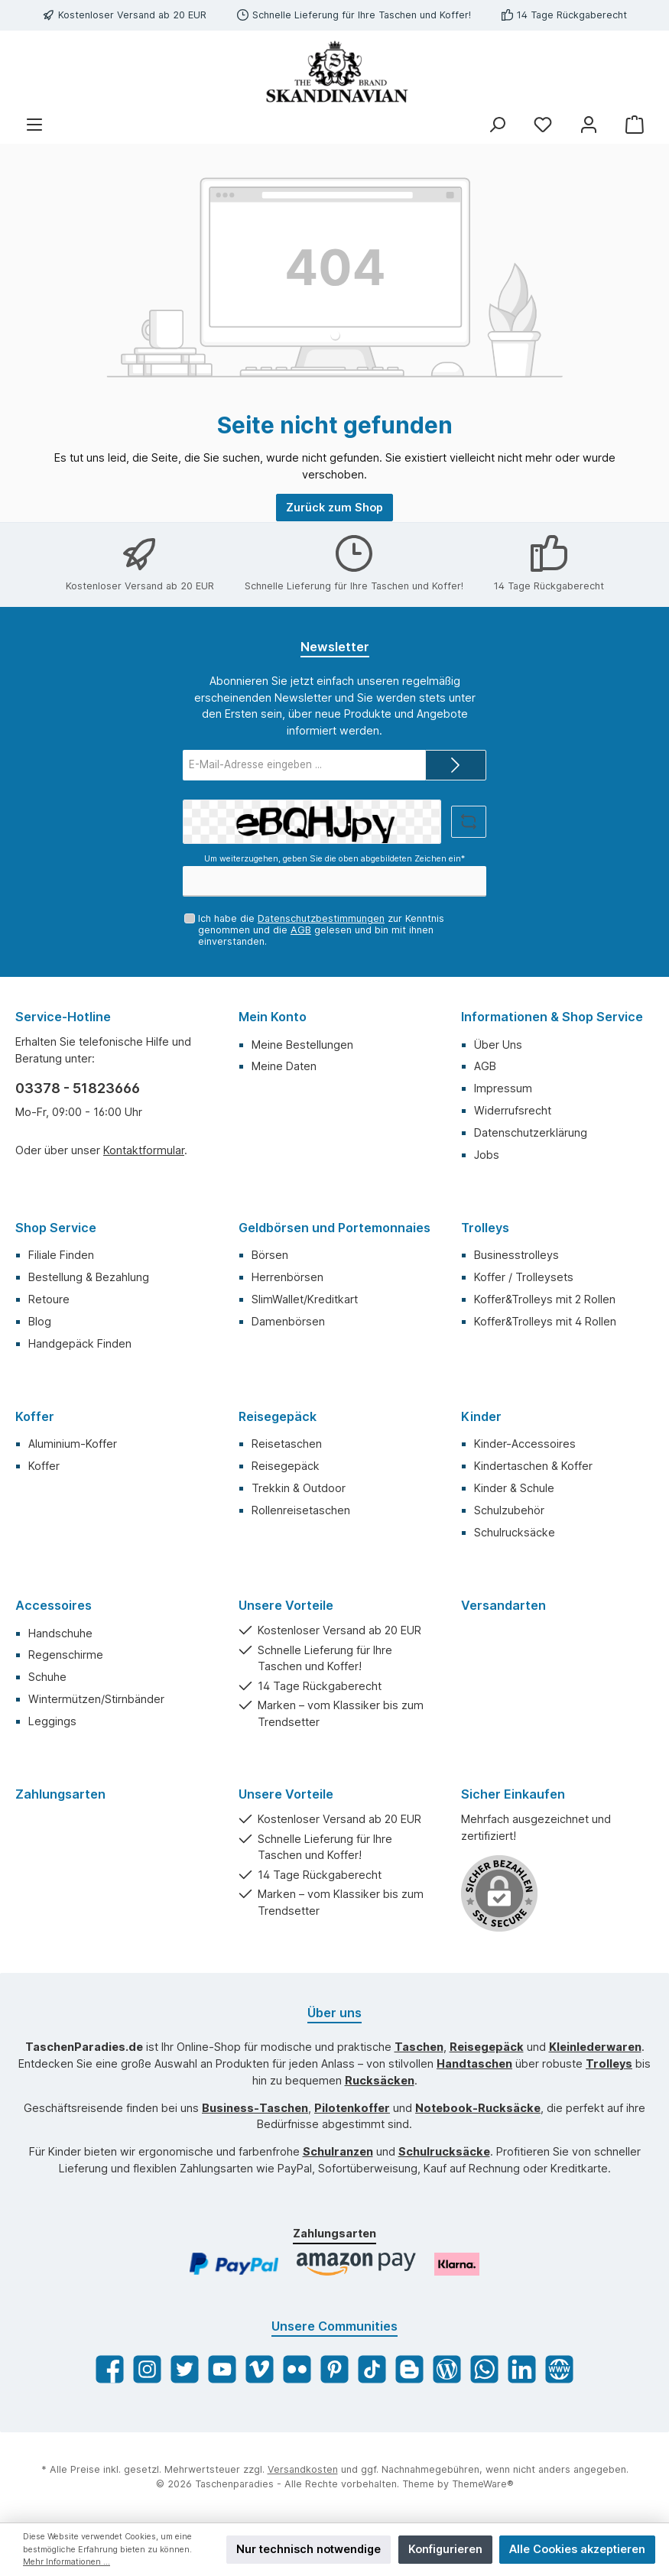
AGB (301, 930)
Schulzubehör (509, 1510)
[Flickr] (297, 2369)
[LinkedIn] (522, 2369)
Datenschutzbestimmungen (321, 918)
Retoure (49, 1299)
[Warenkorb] (634, 124)
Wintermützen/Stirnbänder (96, 1698)
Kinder (481, 1416)
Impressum (503, 1088)
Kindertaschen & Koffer (533, 1465)
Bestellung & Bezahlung (88, 1276)
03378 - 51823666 (77, 1088)
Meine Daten (284, 1065)
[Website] (559, 2369)
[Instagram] (147, 2369)
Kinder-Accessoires (525, 1443)
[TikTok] (372, 2369)
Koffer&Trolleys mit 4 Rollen (545, 1321)
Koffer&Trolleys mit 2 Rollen (544, 1299)
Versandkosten (303, 2469)
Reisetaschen (287, 1443)
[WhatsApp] (484, 2369)
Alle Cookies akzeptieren (577, 2548)
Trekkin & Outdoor (299, 1487)
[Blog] (447, 2369)
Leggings (52, 1721)
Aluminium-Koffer (72, 1443)
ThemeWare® (483, 2484)
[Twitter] (184, 2369)
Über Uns (498, 1044)
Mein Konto (273, 1016)
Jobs (486, 1154)
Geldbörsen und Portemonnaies (334, 1227)
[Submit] (455, 765)
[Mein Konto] (589, 124)
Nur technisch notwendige (308, 2548)
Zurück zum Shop (334, 507)
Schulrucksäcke (514, 1532)
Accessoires (53, 1605)
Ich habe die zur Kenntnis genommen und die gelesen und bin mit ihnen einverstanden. (321, 930)
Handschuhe (60, 1633)
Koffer (34, 1416)
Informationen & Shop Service (552, 1016)
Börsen (270, 1254)
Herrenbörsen (287, 1276)
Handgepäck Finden (80, 1343)
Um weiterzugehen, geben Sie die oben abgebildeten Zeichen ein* (334, 859)
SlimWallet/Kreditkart (305, 1299)
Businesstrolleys (516, 1254)
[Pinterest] (334, 2369)
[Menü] (34, 124)
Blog (39, 1321)
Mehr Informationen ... (66, 2562)
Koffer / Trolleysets (523, 1276)
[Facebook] (110, 2369)
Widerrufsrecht (512, 1110)
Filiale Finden (61, 1254)
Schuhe (47, 1676)
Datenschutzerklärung (530, 1132)
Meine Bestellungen (302, 1044)
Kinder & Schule (514, 1487)
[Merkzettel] (543, 124)
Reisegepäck (278, 1416)
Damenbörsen (288, 1321)
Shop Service (55, 1227)
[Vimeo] (259, 2369)
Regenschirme (65, 1654)
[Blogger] (409, 2369)
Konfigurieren (445, 2548)
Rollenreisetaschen (301, 1510)
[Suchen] (497, 124)
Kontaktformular (143, 1150)
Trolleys (485, 1227)
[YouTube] (222, 2369)
